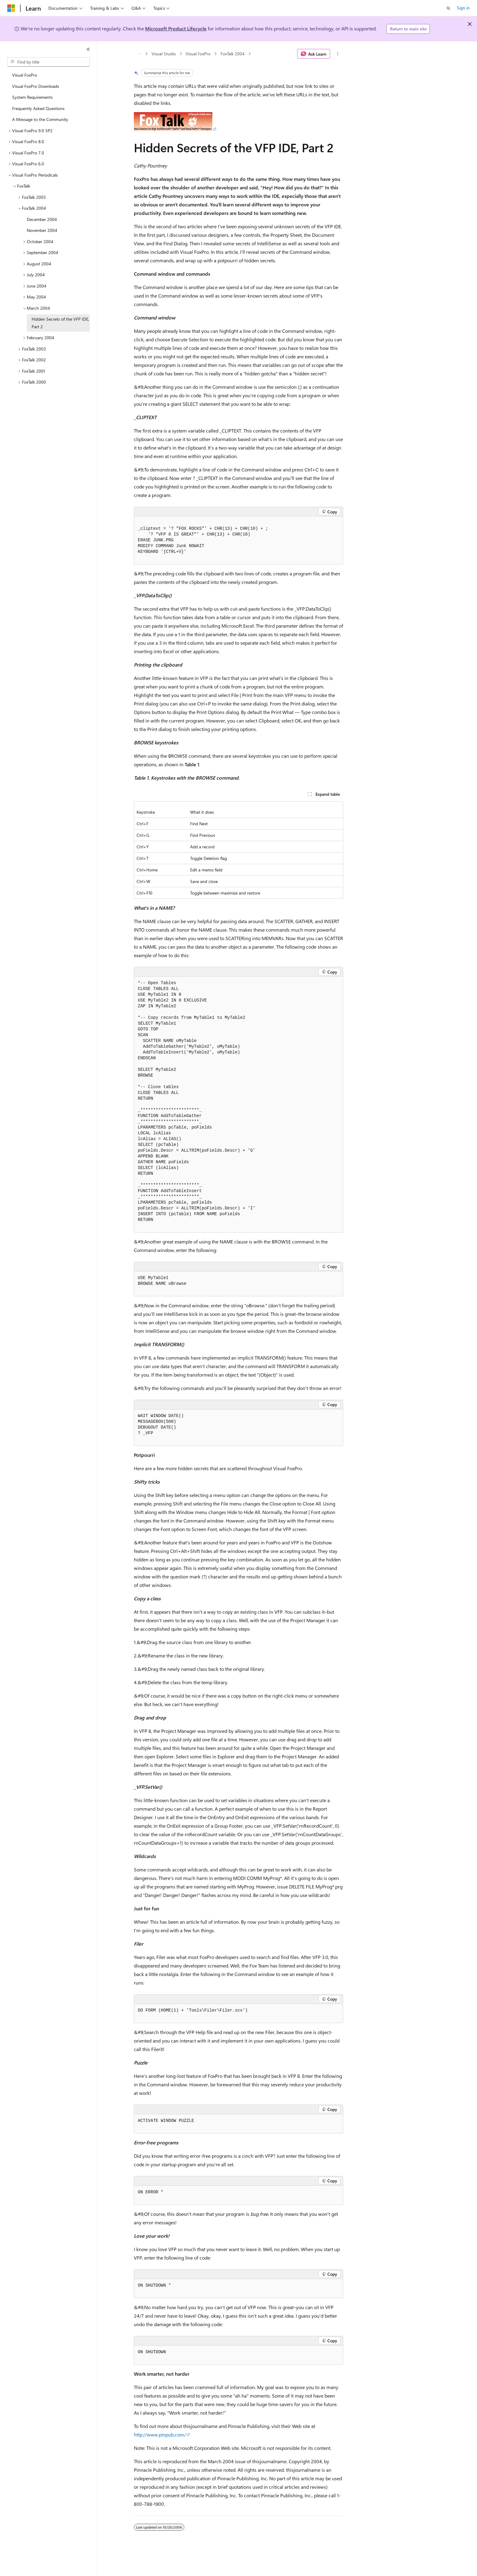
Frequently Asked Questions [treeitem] (38, 108)
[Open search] (448, 8)
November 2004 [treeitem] (42, 230)
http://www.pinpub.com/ (160, 2434)
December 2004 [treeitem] (42, 219)
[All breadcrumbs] (139, 54)
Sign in (463, 8)
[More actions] (338, 54)
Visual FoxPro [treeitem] (24, 75)
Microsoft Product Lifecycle (176, 28)
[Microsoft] (11, 8)
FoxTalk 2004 (233, 54)
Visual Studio (163, 54)
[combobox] (48, 62)
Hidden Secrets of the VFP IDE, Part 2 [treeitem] (60, 322)
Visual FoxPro (198, 54)
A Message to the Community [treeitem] (40, 119)
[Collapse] (88, 49)
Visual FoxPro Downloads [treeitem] (35, 86)
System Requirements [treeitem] (32, 97)
